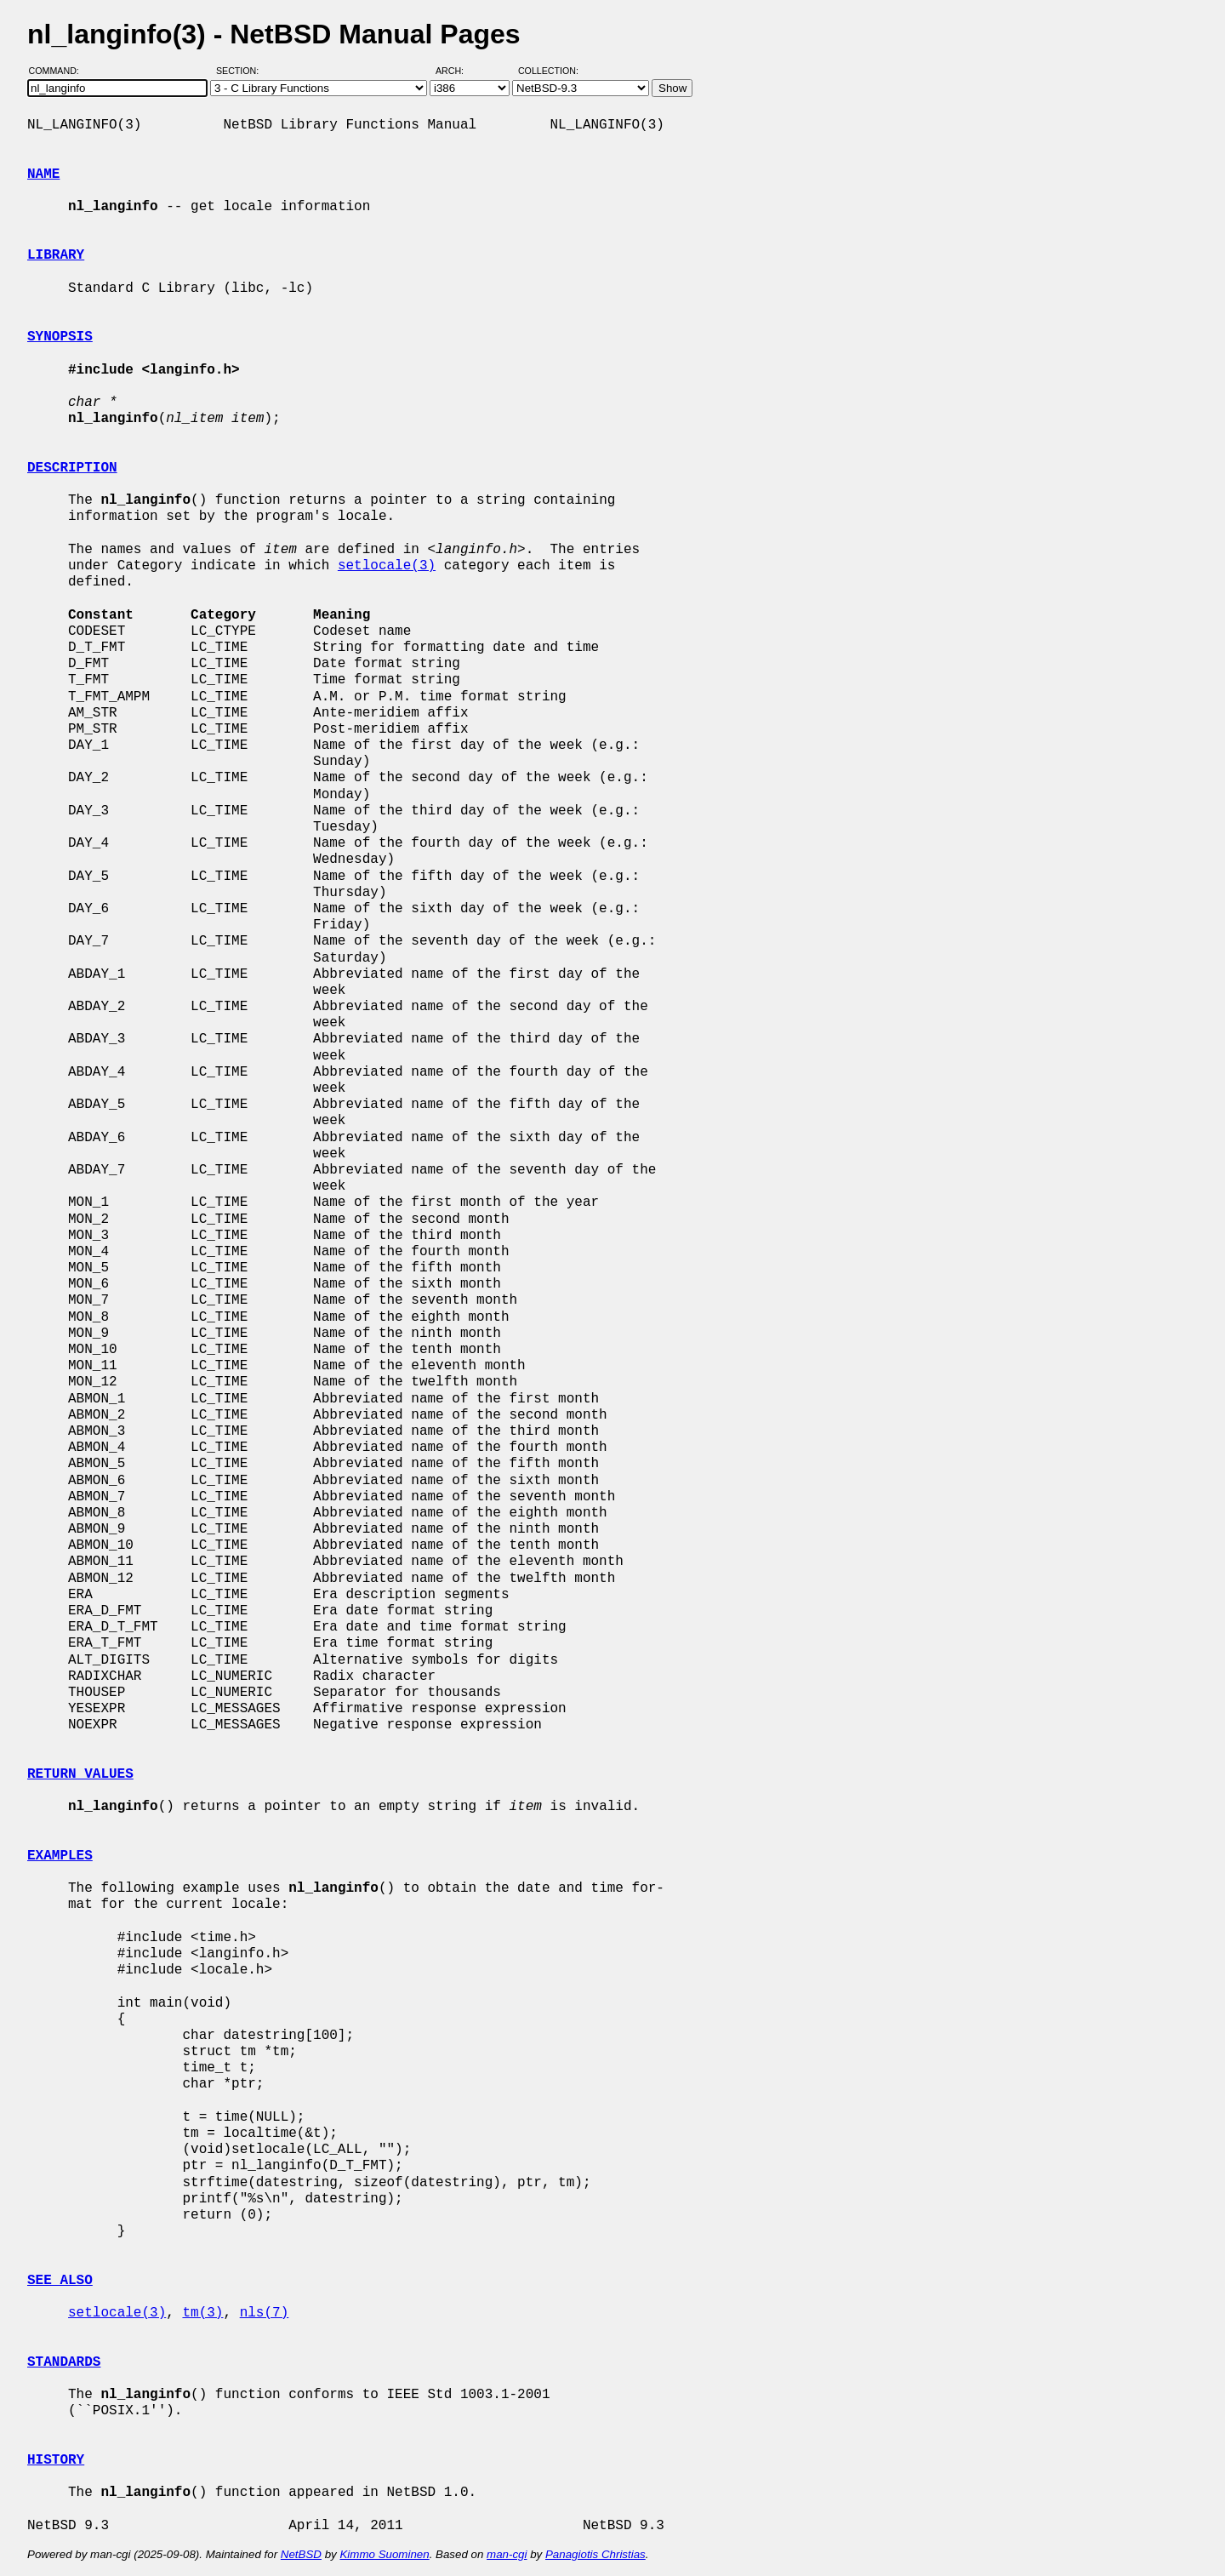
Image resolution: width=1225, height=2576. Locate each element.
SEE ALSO (60, 2280)
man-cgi (507, 2554)
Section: (241, 71)
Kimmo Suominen (384, 2554)
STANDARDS (63, 2362)
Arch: (457, 71)
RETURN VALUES (80, 1774)
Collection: (548, 71)
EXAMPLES (60, 1856)
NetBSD (301, 2554)
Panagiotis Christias (595, 2554)
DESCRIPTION (72, 468)
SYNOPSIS (60, 337)
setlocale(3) (387, 566)
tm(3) (202, 2313)
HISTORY (55, 2460)
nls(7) (264, 2313)
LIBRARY (55, 255)
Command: (59, 71)
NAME (43, 174)
